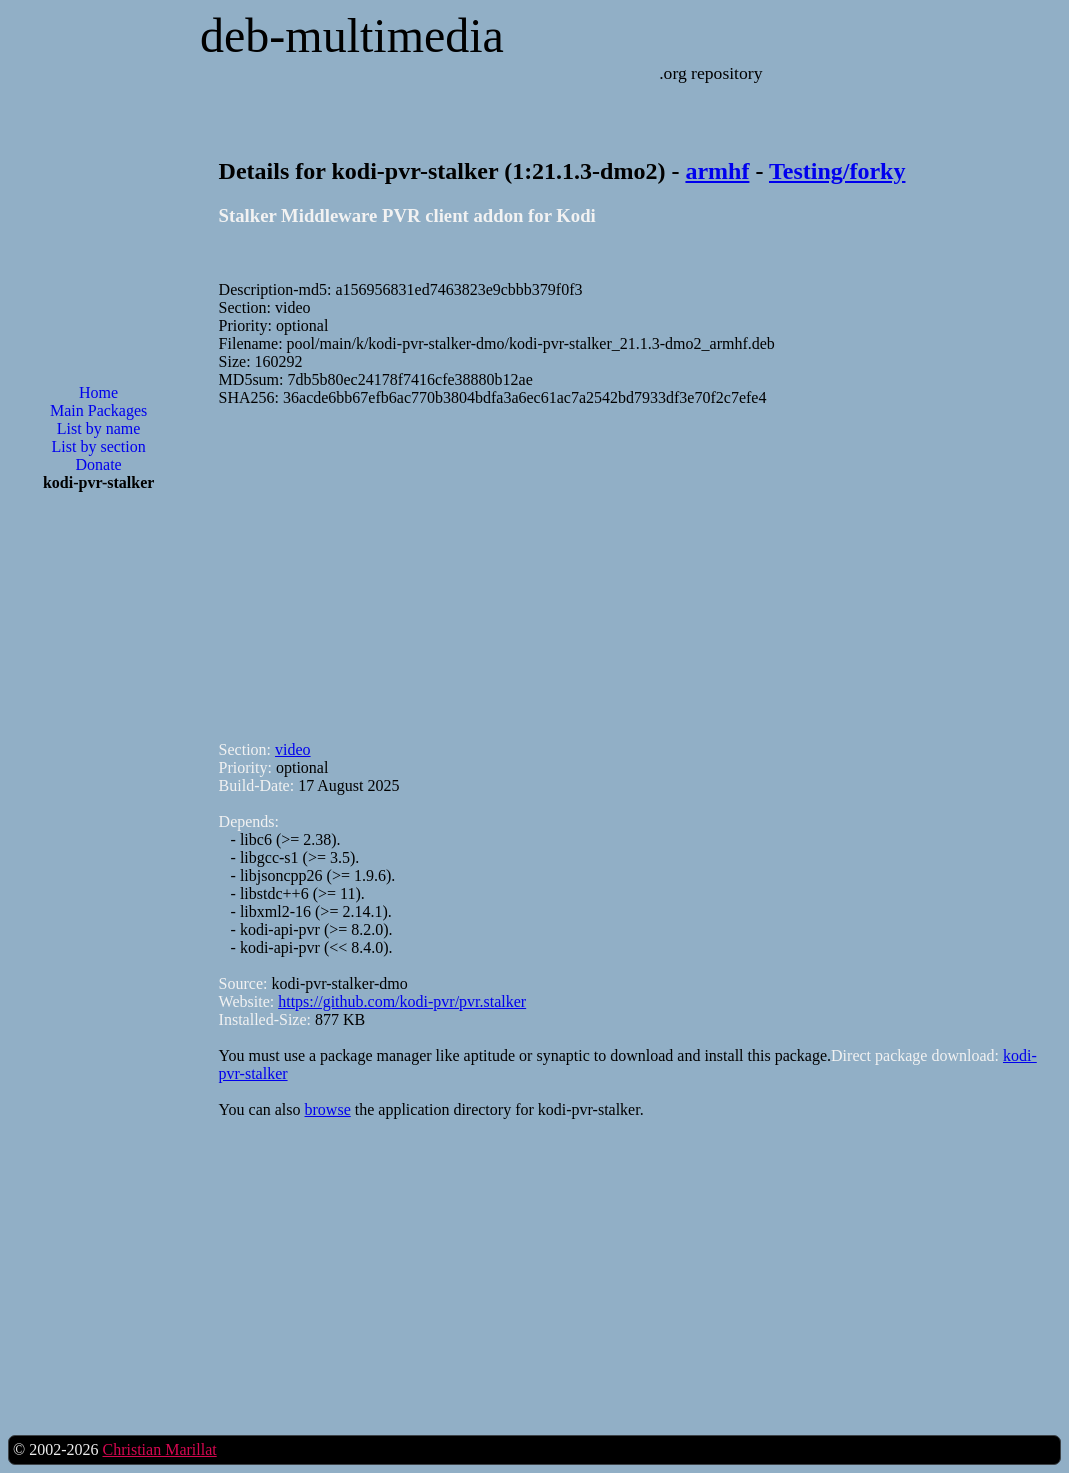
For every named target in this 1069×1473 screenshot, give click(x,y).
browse (328, 1109)
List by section (99, 446)
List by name (99, 428)
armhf (717, 171)
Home (98, 392)
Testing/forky (837, 171)
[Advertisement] (99, 828)
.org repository (710, 73)
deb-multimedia (352, 35)
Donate (99, 464)
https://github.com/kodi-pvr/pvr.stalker (402, 1001)
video (293, 749)
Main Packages (98, 410)
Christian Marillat (159, 1449)
